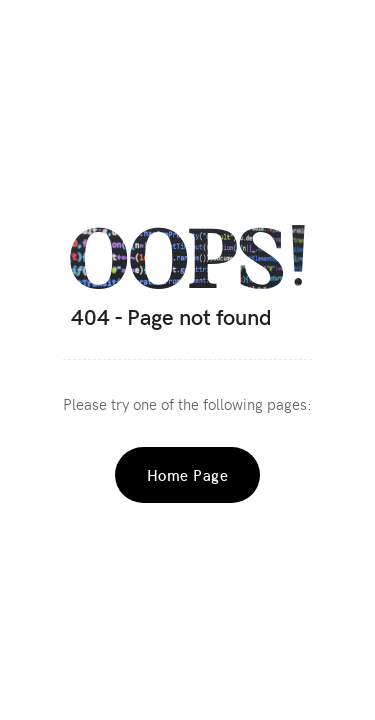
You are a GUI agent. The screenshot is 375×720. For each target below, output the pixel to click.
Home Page (188, 475)
